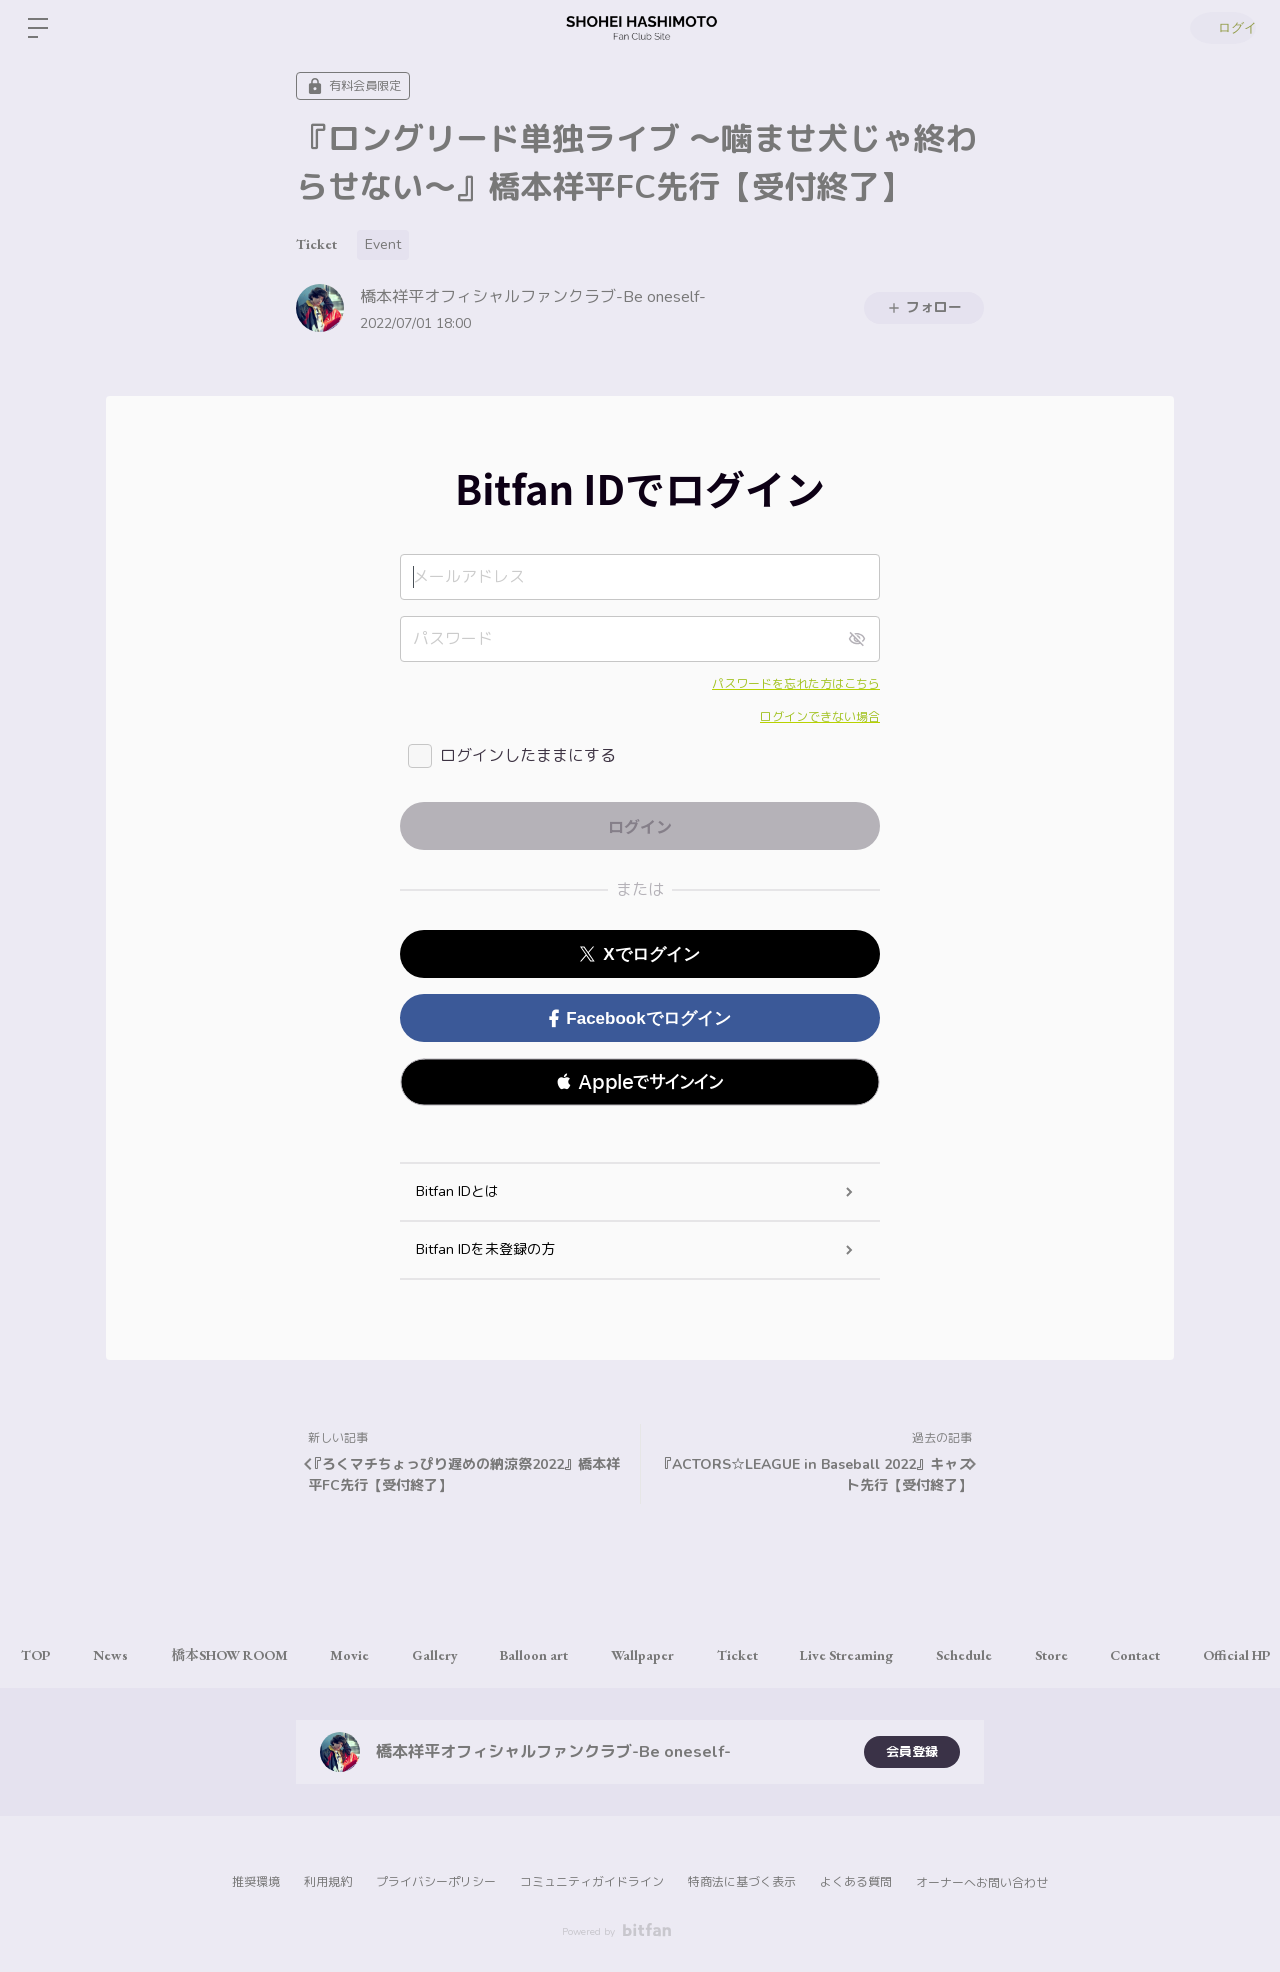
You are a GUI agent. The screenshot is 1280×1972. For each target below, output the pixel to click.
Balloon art (575, 1655)
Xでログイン (639, 954)
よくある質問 (856, 1882)
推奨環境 (256, 1882)
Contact (1220, 1655)
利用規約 (328, 1882)
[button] (640, 1082)
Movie (375, 1655)
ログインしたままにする (528, 756)
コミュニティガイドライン (592, 1882)
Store (1128, 1655)
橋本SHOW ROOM (247, 1655)
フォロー (924, 307)
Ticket (316, 244)
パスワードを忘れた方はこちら (796, 684)
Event (383, 244)
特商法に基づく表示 (742, 1882)
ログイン (1220, 28)
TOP (39, 1655)
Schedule (1034, 1655)
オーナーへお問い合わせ (982, 1883)
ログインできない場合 (820, 717)
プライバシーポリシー (436, 1882)
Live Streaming (909, 1655)
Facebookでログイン (639, 1018)
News (121, 1655)
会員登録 (912, 1751)
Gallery (468, 1655)
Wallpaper (690, 1655)
